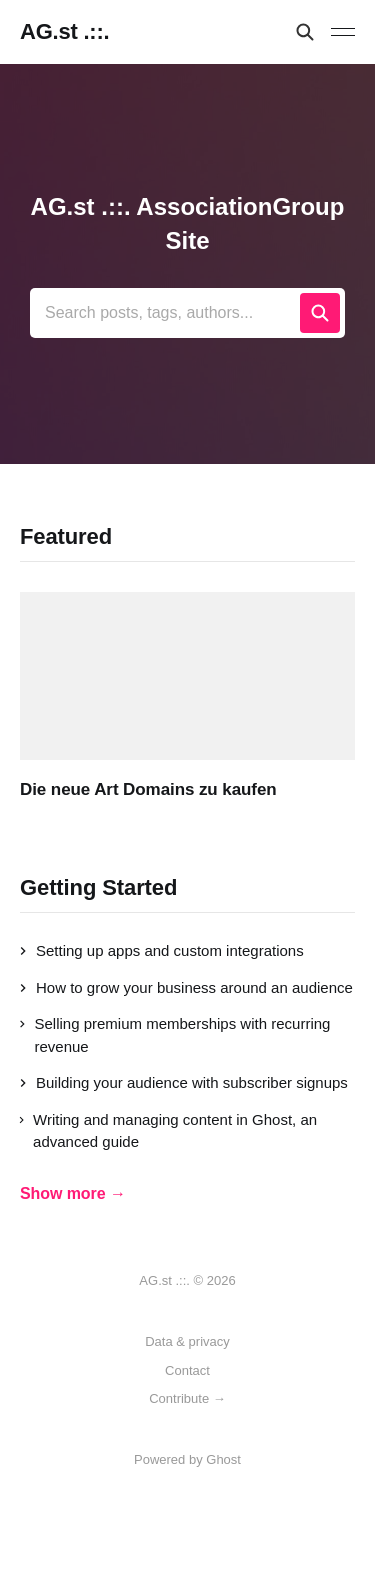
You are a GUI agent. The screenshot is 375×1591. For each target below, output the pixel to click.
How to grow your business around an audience (186, 987)
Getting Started (98, 887)
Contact (187, 1370)
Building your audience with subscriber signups (184, 1082)
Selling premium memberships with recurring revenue (175, 1035)
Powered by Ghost (187, 1459)
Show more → (73, 1193)
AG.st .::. (64, 32)
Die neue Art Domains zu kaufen (148, 789)
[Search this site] (305, 32)
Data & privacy (187, 1341)
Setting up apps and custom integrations (162, 950)
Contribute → (187, 1398)
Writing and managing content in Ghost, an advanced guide (168, 1131)
